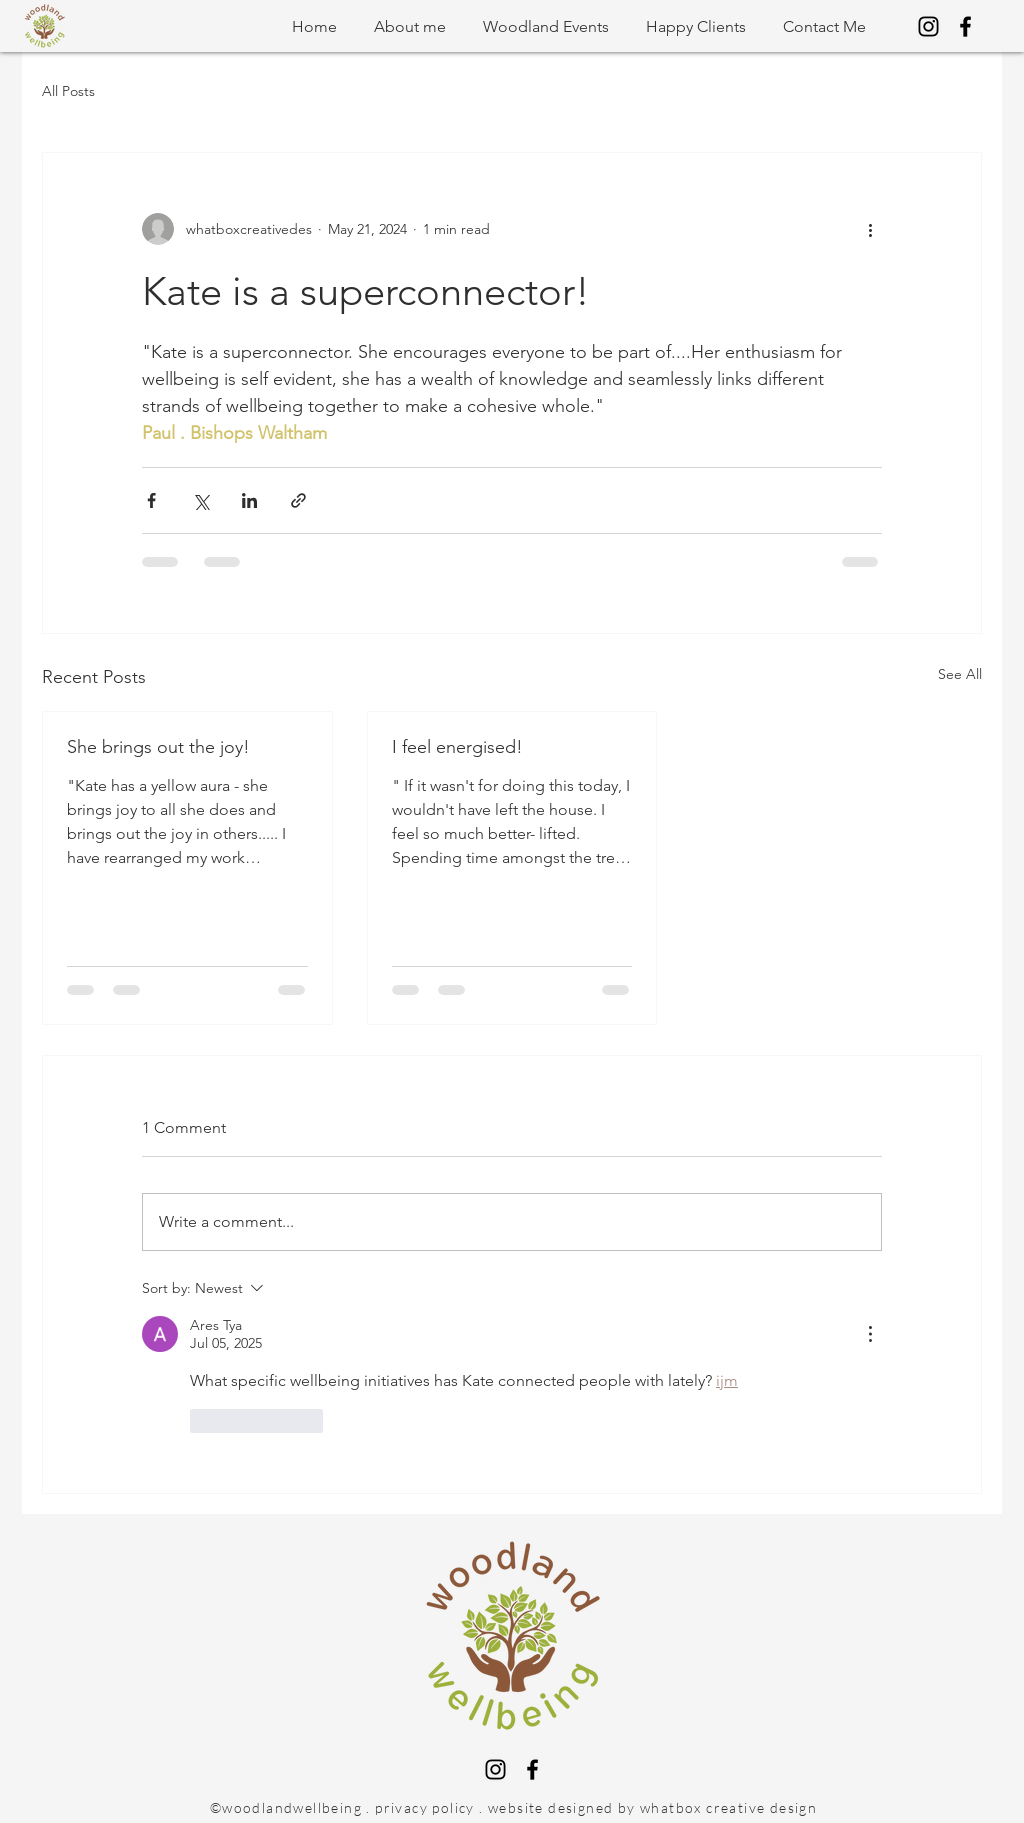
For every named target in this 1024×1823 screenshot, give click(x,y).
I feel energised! (457, 747)
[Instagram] (928, 26)
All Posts (68, 91)
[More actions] (870, 229)
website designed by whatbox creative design (652, 1807)
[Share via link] (298, 500)
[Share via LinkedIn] (249, 500)
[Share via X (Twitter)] (200, 500)
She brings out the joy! (158, 747)
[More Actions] (870, 1334)
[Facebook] (965, 26)
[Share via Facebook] (151, 500)
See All (960, 674)
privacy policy (425, 1807)
